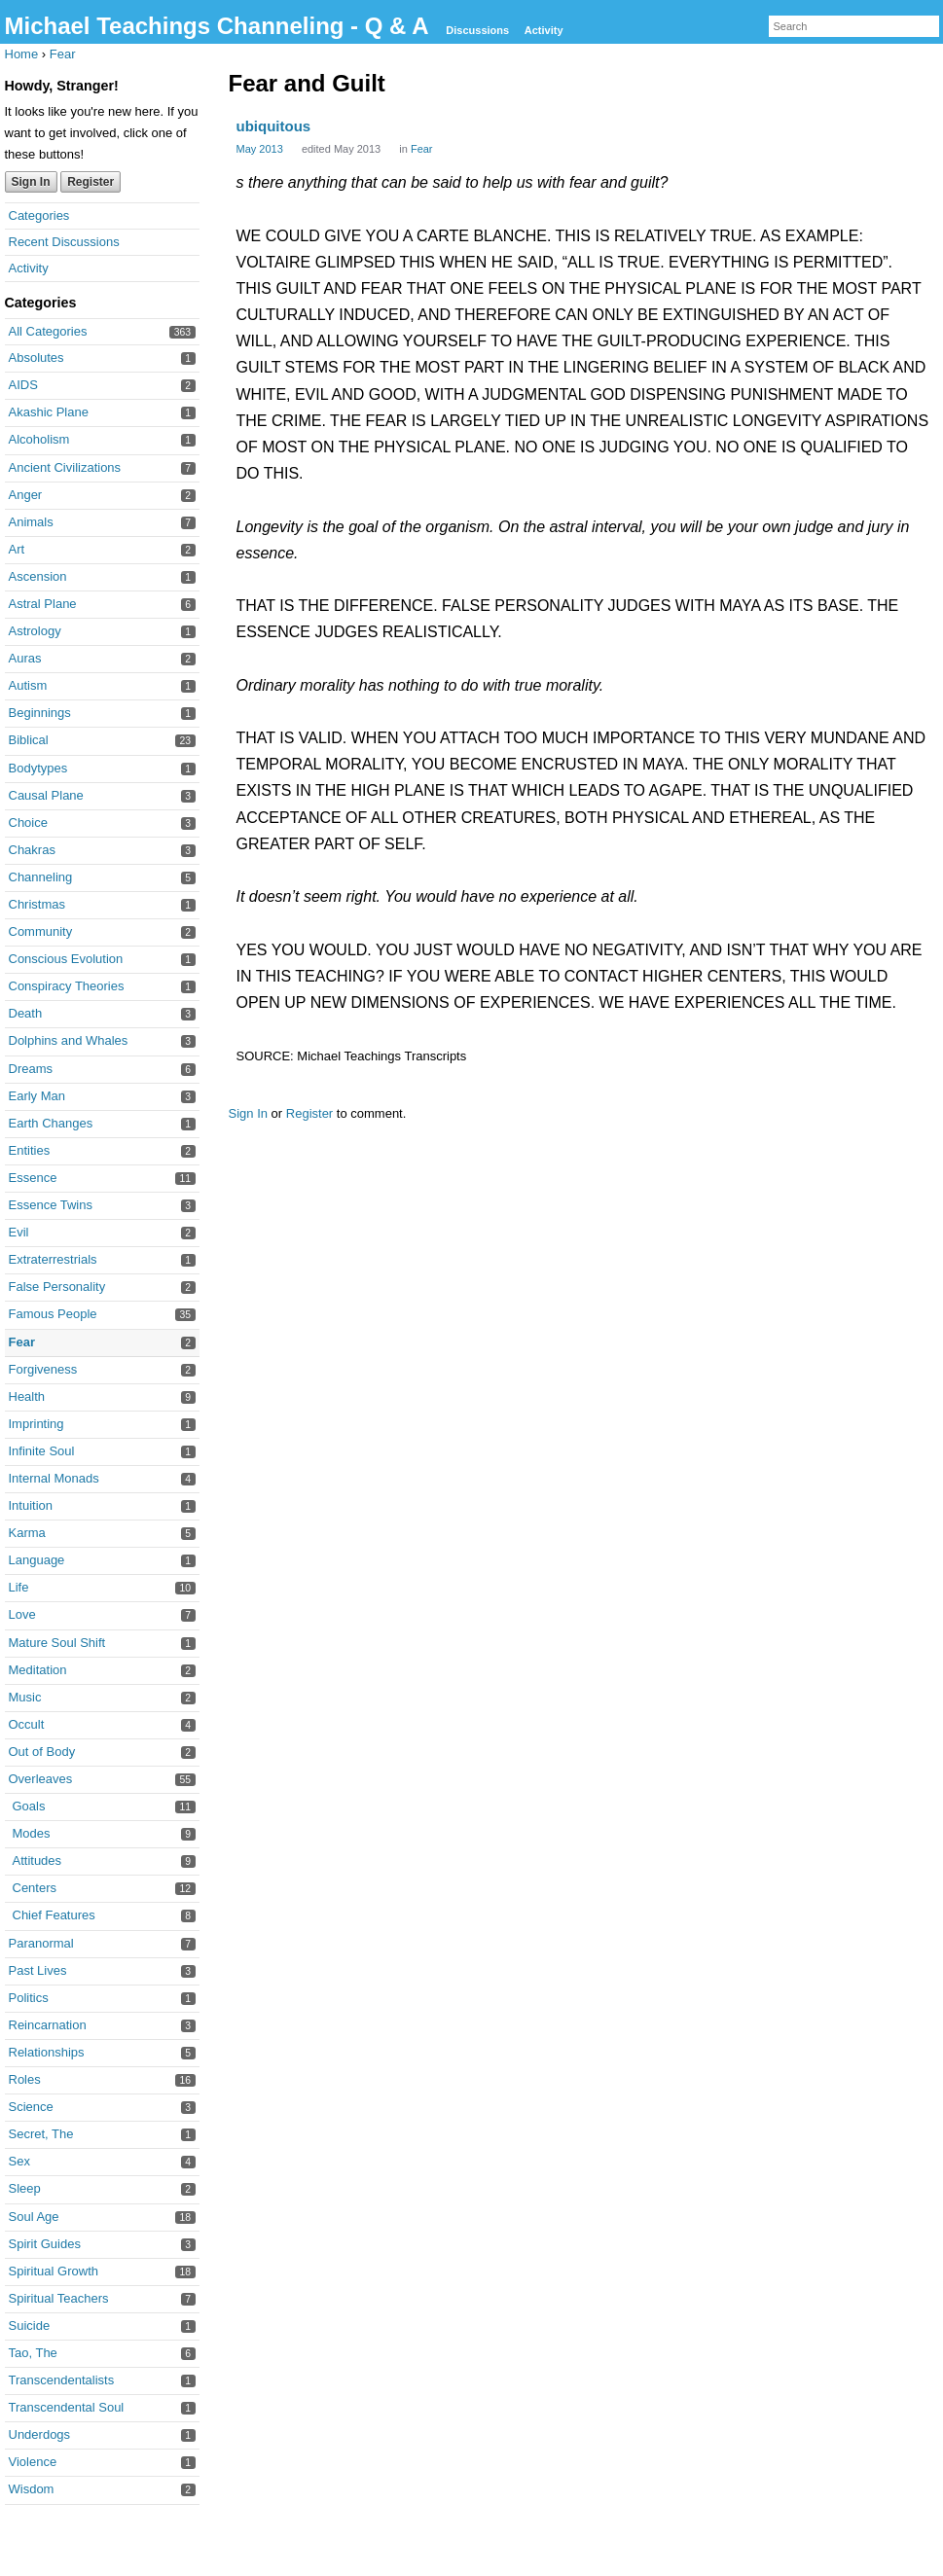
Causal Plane (46, 795)
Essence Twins (50, 1205)
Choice (28, 822)
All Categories (48, 331)
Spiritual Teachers (59, 2298)
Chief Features (54, 1915)
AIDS (23, 384)
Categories (39, 215)
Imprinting (36, 1423)
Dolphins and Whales (68, 1040)
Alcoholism (39, 439)
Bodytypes (38, 768)
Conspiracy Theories (67, 986)
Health (27, 1396)
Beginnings (40, 712)
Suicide (30, 2325)
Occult (27, 1724)
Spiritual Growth (53, 2271)
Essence (33, 1177)
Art (17, 549)
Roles (25, 2079)
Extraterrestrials (53, 1259)
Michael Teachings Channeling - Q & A (220, 26)
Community (41, 931)
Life (19, 1587)
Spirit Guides (45, 2243)
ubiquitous (273, 126)
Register (90, 182)
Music (25, 1697)
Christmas (37, 904)
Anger (26, 494)
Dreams (31, 1068)
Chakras (32, 849)
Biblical (29, 740)
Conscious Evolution (66, 958)
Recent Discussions (64, 241)
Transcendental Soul (67, 2407)
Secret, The (41, 2134)
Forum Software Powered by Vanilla (476, 2554)
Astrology (35, 631)
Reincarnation (48, 2025)
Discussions (477, 30)
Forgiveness (43, 1369)
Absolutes (36, 357)
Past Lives (38, 1970)
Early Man (37, 1096)
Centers (35, 1887)
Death (26, 1013)
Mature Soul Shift (57, 1642)
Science (31, 2106)
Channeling (41, 877)
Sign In (31, 182)
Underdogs (40, 2434)
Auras (25, 658)
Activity (544, 30)
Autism (28, 685)
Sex (19, 2161)
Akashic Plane (49, 412)
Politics (29, 1997)
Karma (27, 1532)
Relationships (47, 2052)
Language (37, 1560)
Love (22, 1614)
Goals (29, 1806)
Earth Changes (51, 1123)
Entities (30, 1150)
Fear (22, 1342)
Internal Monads (54, 1478)
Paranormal (41, 1943)
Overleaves (41, 1778)
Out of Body (42, 1751)
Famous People (53, 1313)
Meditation (38, 1670)
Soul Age (34, 2216)
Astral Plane (43, 603)
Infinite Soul (42, 1451)
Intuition (31, 1505)
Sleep (25, 2188)
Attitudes (37, 1860)
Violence (33, 2461)
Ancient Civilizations (65, 467)
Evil (19, 1232)
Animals (31, 522)
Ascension (38, 576)
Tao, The (33, 2352)
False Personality (57, 1286)
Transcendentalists (62, 2380)
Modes (32, 1833)
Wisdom (31, 2489)
